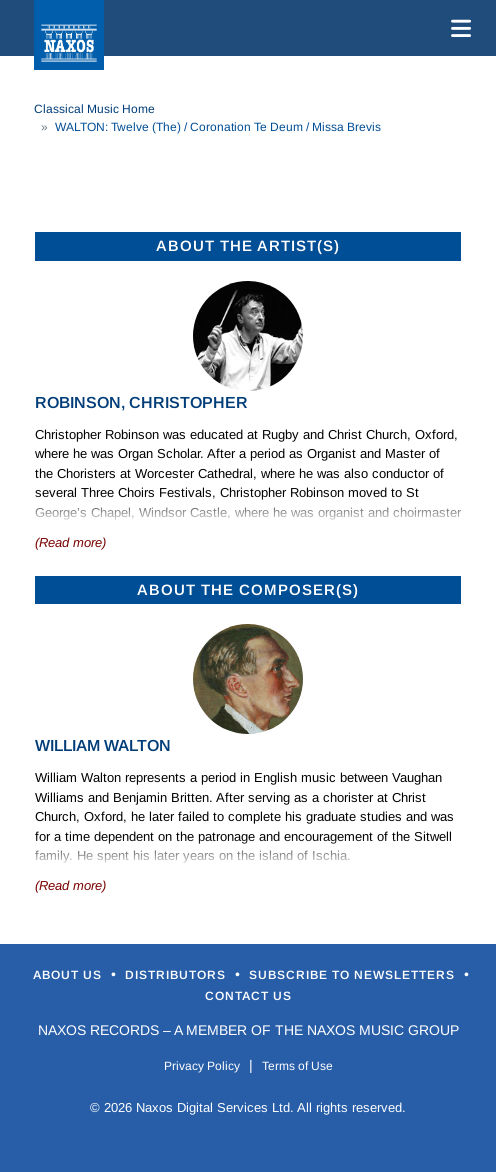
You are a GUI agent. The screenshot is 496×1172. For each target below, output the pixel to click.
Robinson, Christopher (141, 402)
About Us (69, 975)
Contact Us (248, 996)
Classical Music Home (94, 109)
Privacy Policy (202, 1066)
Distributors (177, 975)
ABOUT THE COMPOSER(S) (248, 589)
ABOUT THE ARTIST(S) (248, 245)
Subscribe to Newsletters (354, 975)
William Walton (103, 745)
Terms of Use (297, 1066)
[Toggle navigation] (457, 28)
